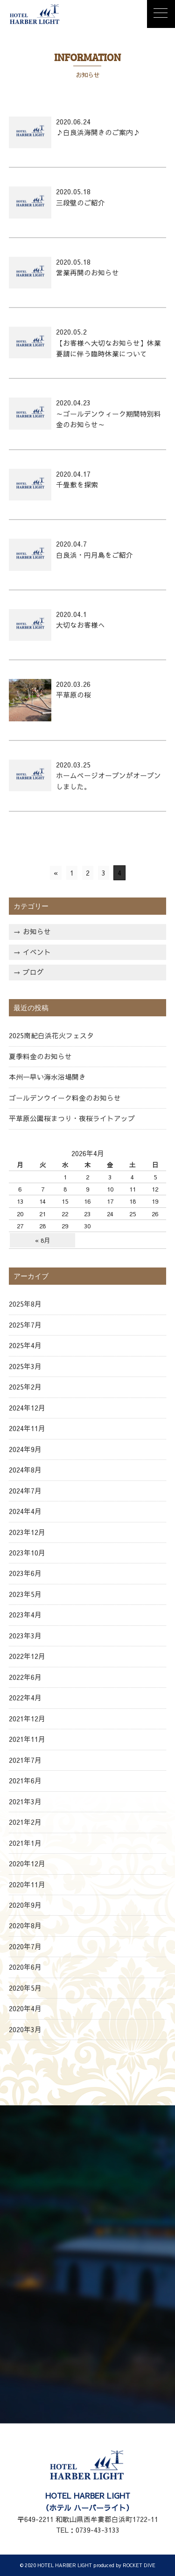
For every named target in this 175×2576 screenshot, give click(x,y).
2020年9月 (25, 1905)
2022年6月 (25, 1677)
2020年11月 (27, 1884)
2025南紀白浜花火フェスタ (51, 1035)
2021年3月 (25, 1801)
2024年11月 (27, 1428)
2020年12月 (27, 1863)
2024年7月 (25, 1490)
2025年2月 (25, 1386)
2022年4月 (25, 1697)
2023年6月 (25, 1573)
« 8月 (42, 1240)
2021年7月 (25, 1760)
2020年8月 (25, 1925)
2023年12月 (27, 1532)
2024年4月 (25, 1511)
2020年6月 (25, 1967)
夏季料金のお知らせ (40, 1056)
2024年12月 (27, 1407)
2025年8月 (25, 1304)
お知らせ (37, 931)
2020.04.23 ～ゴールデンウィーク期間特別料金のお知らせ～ (108, 413)
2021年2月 (25, 1822)
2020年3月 (25, 2029)
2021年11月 (27, 1739)
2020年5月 (25, 1988)
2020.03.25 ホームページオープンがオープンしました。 (108, 775)
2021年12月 (27, 1718)
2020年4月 (25, 2008)
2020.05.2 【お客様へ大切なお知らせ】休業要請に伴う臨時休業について (108, 342)
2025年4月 (25, 1345)
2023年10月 (27, 1552)
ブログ (33, 972)
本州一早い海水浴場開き (47, 1077)
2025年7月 (25, 1324)
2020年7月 (25, 1946)
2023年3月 (25, 1635)
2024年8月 (25, 1469)
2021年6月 (25, 1780)
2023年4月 (25, 1614)
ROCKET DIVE (139, 2565)
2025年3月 (25, 1366)
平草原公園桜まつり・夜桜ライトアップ (72, 1118)
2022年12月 (27, 1656)
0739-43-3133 (97, 2530)
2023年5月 (25, 1594)
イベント (37, 952)
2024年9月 (25, 1449)
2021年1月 (25, 1843)
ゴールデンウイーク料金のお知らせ (65, 1098)
